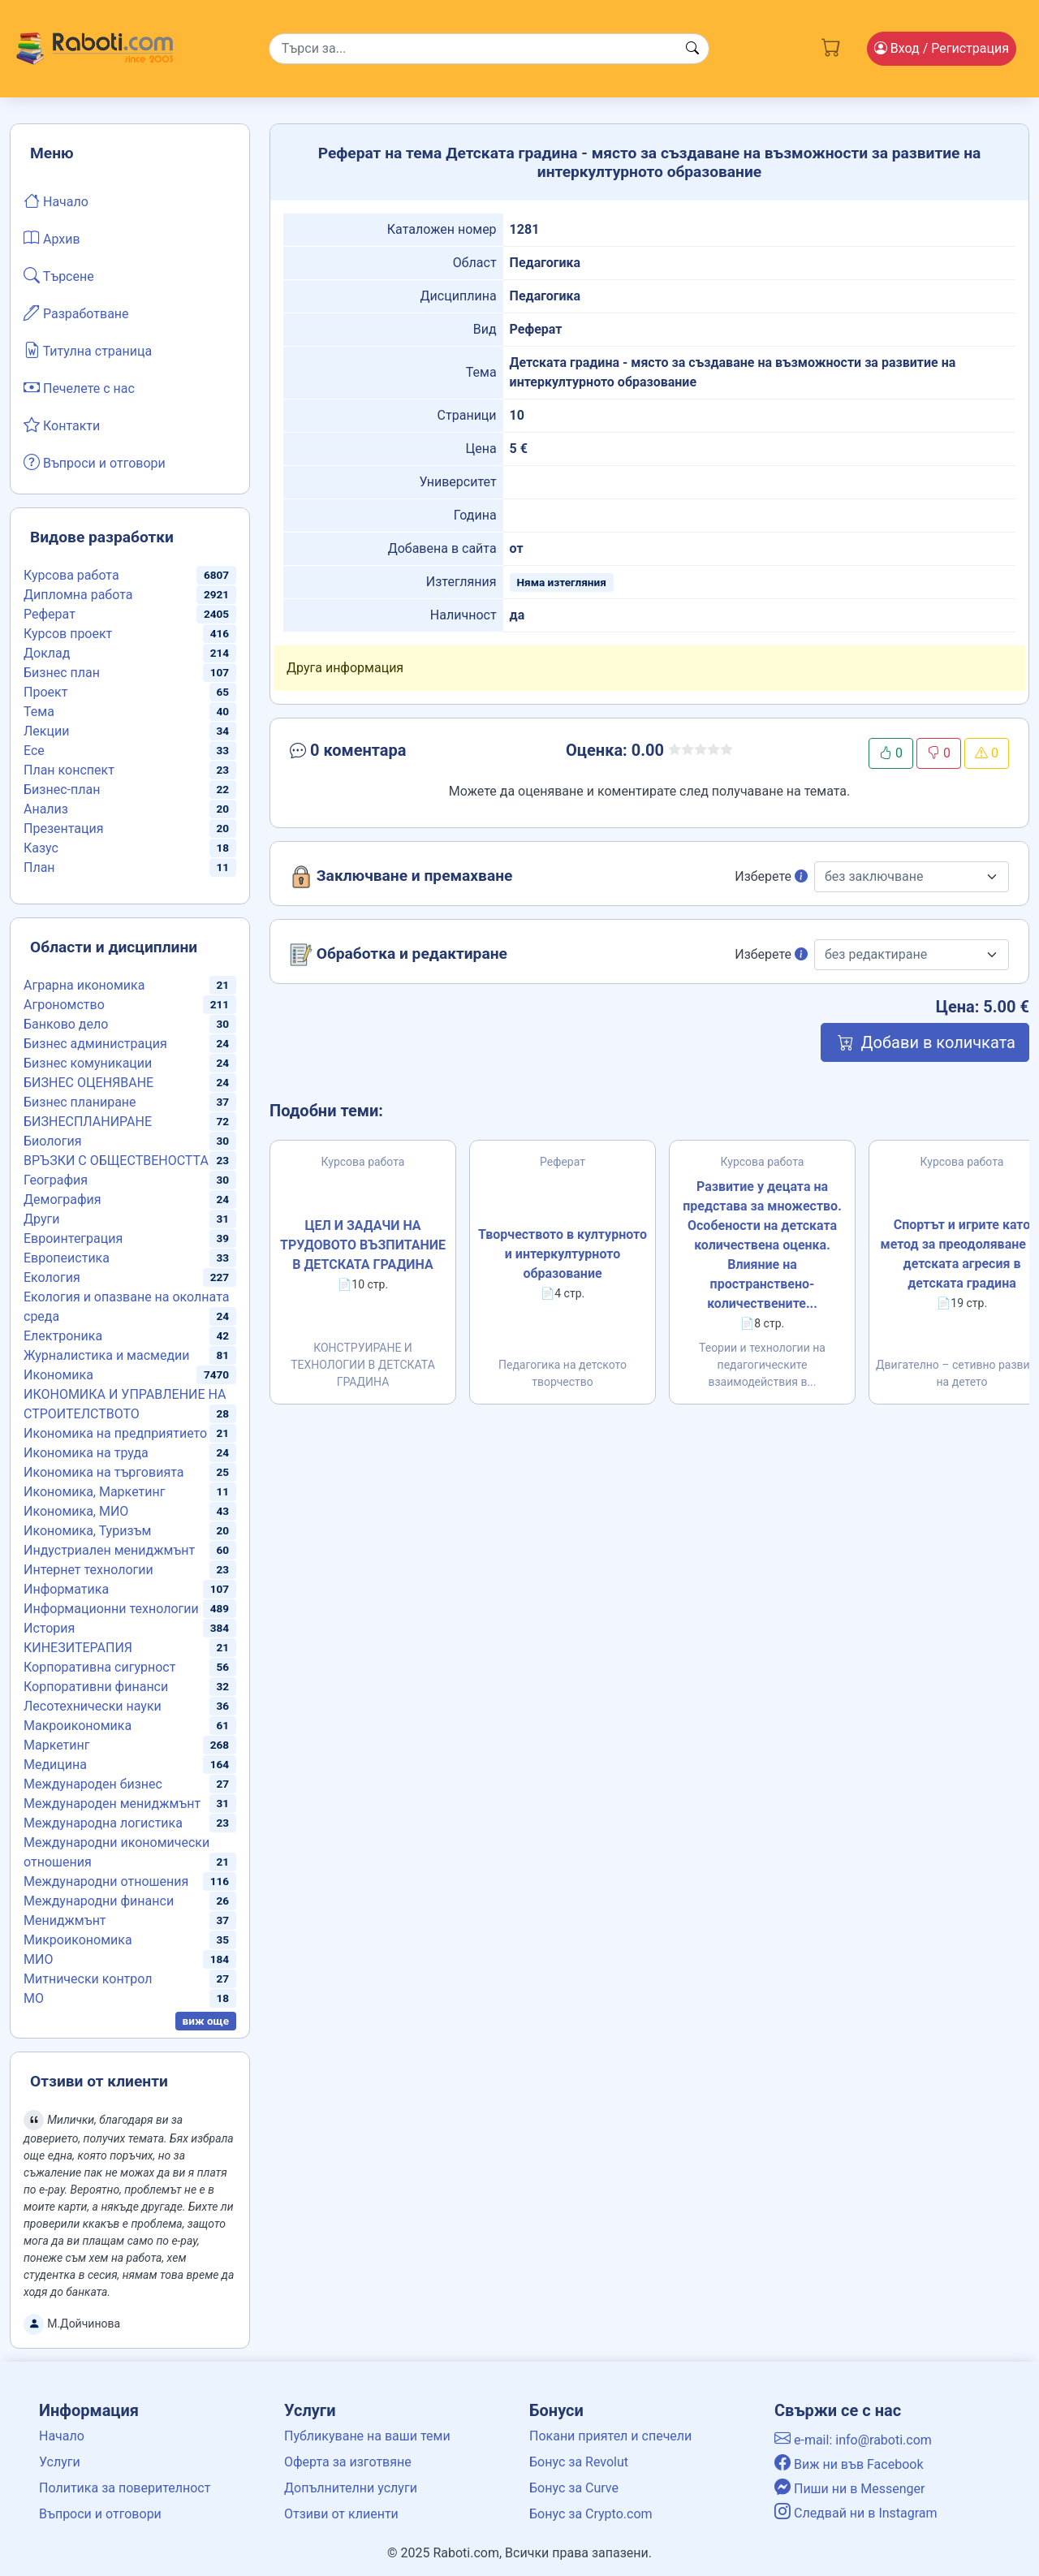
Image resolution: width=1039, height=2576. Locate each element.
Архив (52, 238)
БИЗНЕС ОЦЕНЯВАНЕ (88, 1082)
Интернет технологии (88, 1569)
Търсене (59, 275)
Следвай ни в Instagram (856, 2513)
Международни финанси (99, 1901)
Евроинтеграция (73, 1238)
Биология (52, 1141)
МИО (38, 1959)
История (49, 1628)
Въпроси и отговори (95, 462)
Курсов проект (68, 633)
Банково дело (66, 1024)
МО (34, 1998)
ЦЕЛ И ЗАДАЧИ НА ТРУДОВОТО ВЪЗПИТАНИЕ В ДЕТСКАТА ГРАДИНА (363, 1245)
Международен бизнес (93, 1784)
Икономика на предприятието (115, 1433)
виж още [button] (206, 2020)
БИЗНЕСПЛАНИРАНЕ (88, 1121)
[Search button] (692, 48)
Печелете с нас (79, 387)
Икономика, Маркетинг (94, 1491)
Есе (34, 750)
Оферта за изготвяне (348, 2462)
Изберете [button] (771, 876)
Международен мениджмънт (112, 1803)
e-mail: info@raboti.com (853, 2440)
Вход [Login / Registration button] (941, 48)
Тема (39, 711)
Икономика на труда (86, 1453)
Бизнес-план (62, 789)
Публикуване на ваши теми (367, 2436)
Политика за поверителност (124, 2488)
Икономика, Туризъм (87, 1530)
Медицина (55, 1764)
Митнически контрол (88, 1979)
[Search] (489, 48)
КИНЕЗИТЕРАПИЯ (78, 1647)
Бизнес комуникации (88, 1063)
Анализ (46, 809)
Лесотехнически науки (93, 1706)
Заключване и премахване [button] (401, 876)
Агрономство (64, 1004)
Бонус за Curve (574, 2488)
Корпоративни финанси (96, 1686)
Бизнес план (62, 672)
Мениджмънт (65, 1920)
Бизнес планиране (80, 1102)
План (39, 867)
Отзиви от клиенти (341, 2514)
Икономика (58, 1375)
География (56, 1180)
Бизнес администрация (95, 1043)
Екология (52, 1277)
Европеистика (67, 1258)
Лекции (46, 731)
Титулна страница (88, 350)
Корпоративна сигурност (99, 1667)
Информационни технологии (111, 1608)
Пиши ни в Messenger (849, 2488)
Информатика (66, 1589)
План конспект (69, 770)
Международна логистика (103, 1823)
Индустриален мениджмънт (109, 1550)
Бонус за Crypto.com (591, 2514)
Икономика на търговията (103, 1472)
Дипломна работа (78, 594)
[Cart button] (831, 45)
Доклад (47, 653)
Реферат (49, 614)
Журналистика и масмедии (107, 1355)
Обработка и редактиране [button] (398, 954)
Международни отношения (106, 1881)
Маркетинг (56, 1745)
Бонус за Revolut (578, 2462)
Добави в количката (924, 1042)
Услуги (59, 2462)
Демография (62, 1199)
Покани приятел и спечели (610, 2436)
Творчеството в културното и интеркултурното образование (562, 1254)
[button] (403, 753)
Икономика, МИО (76, 1511)
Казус (41, 848)
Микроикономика (78, 1940)
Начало (56, 200)
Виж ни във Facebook (849, 2464)
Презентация (64, 828)
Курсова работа (71, 575)
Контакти (62, 424)
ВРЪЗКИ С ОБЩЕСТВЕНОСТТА (116, 1160)
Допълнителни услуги (350, 2488)
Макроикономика (77, 1725)
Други (41, 1219)
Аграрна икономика (84, 985)
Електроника (63, 1336)
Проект (45, 692)
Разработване (76, 312)
